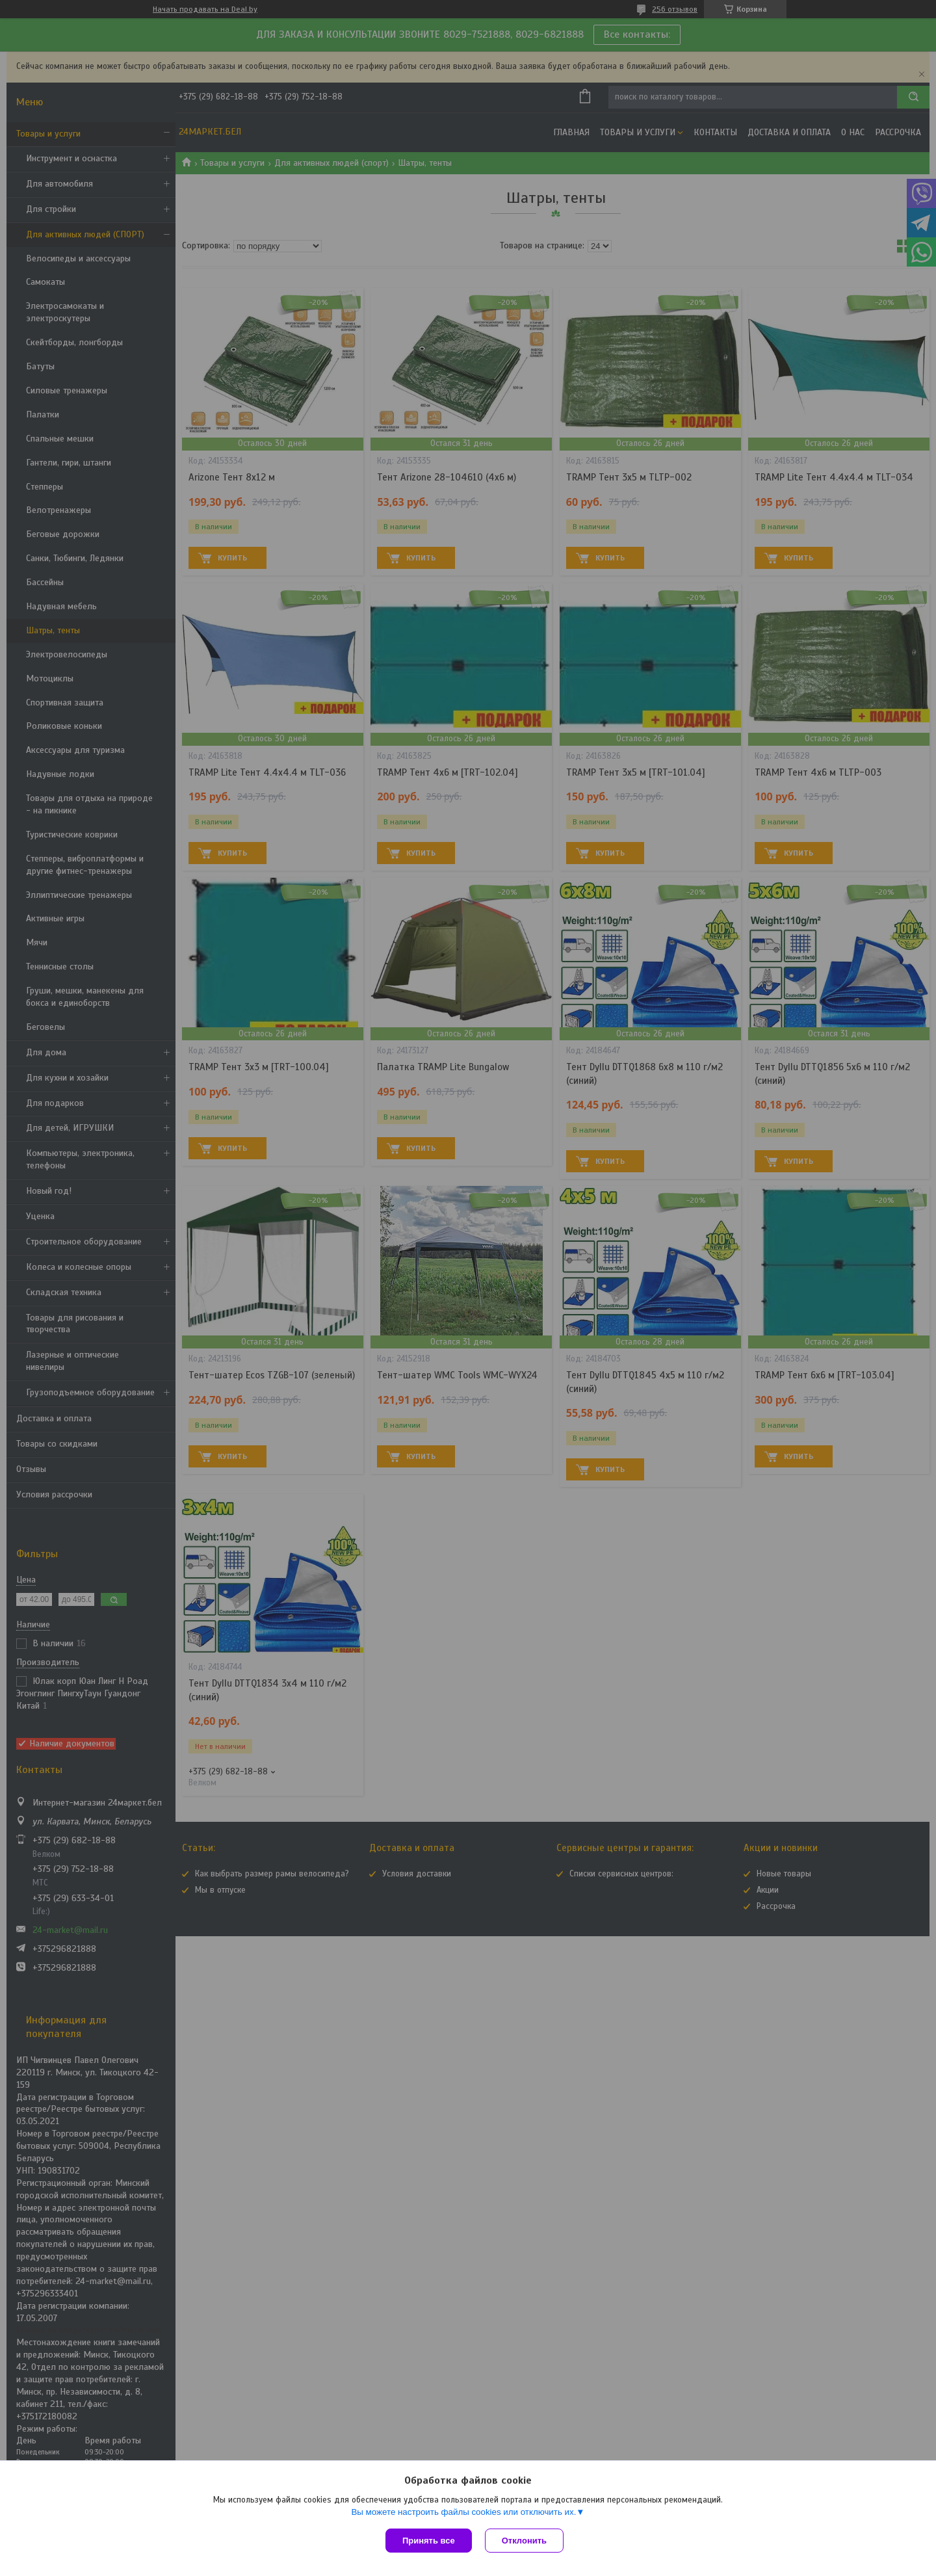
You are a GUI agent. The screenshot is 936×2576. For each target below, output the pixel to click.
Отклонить (524, 2540)
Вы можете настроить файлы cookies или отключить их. (463, 2512)
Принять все (428, 2540)
